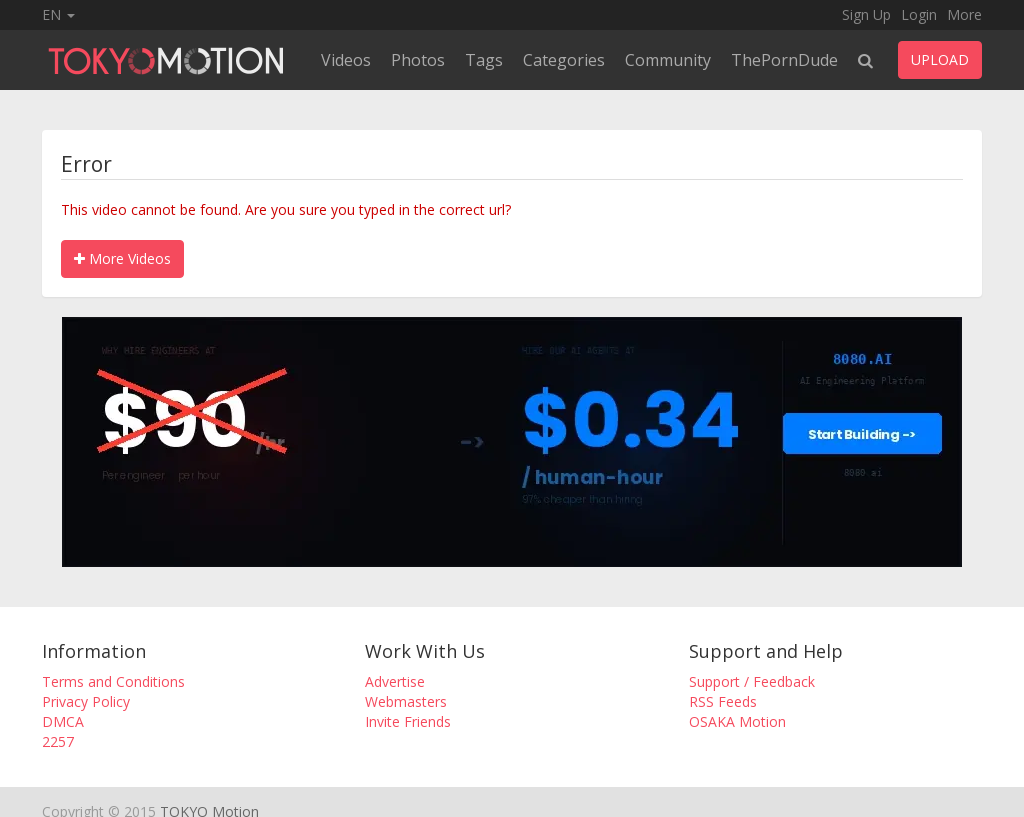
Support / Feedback (752, 681)
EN (58, 14)
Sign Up (866, 14)
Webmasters (406, 701)
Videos (346, 60)
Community (668, 60)
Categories (564, 60)
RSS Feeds (723, 701)
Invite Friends (408, 721)
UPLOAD (940, 59)
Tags (484, 60)
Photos (418, 60)
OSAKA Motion (737, 721)
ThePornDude (784, 60)
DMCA (63, 721)
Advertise (395, 681)
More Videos (122, 258)
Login (919, 14)
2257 (58, 741)
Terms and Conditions (113, 681)
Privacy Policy (86, 701)
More (964, 14)
